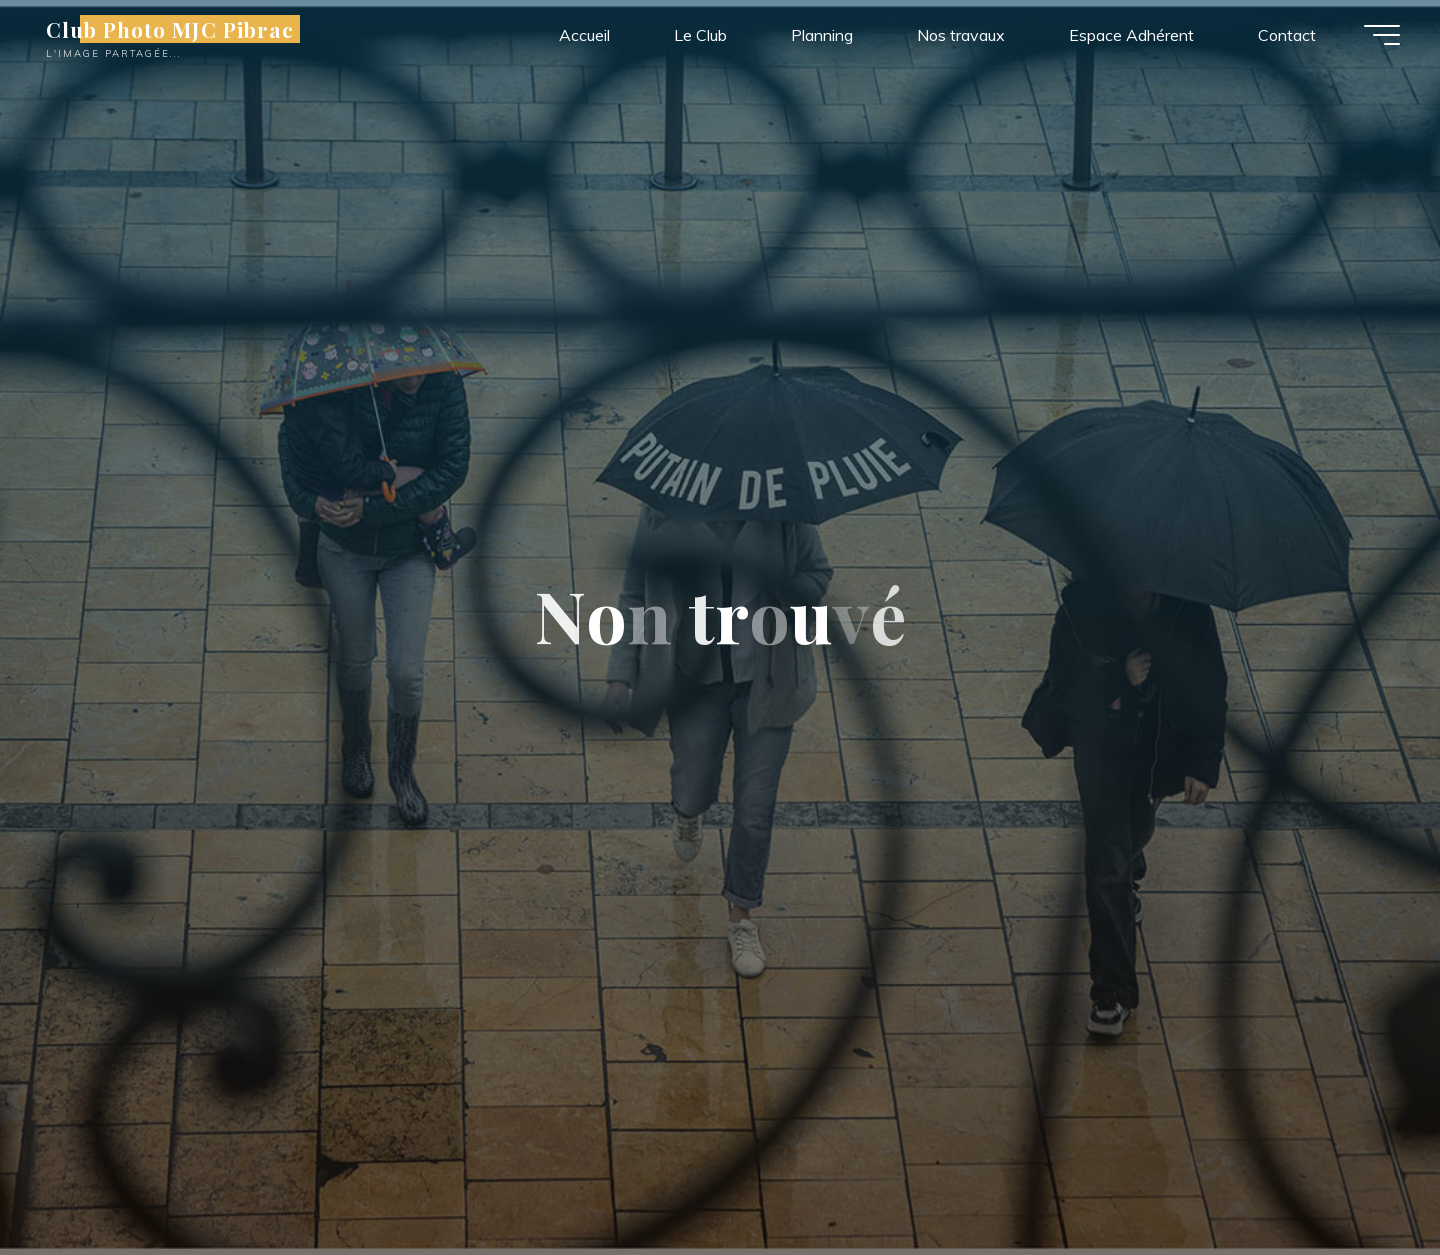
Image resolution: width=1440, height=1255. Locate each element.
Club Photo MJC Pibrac (170, 29)
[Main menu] (1382, 35)
